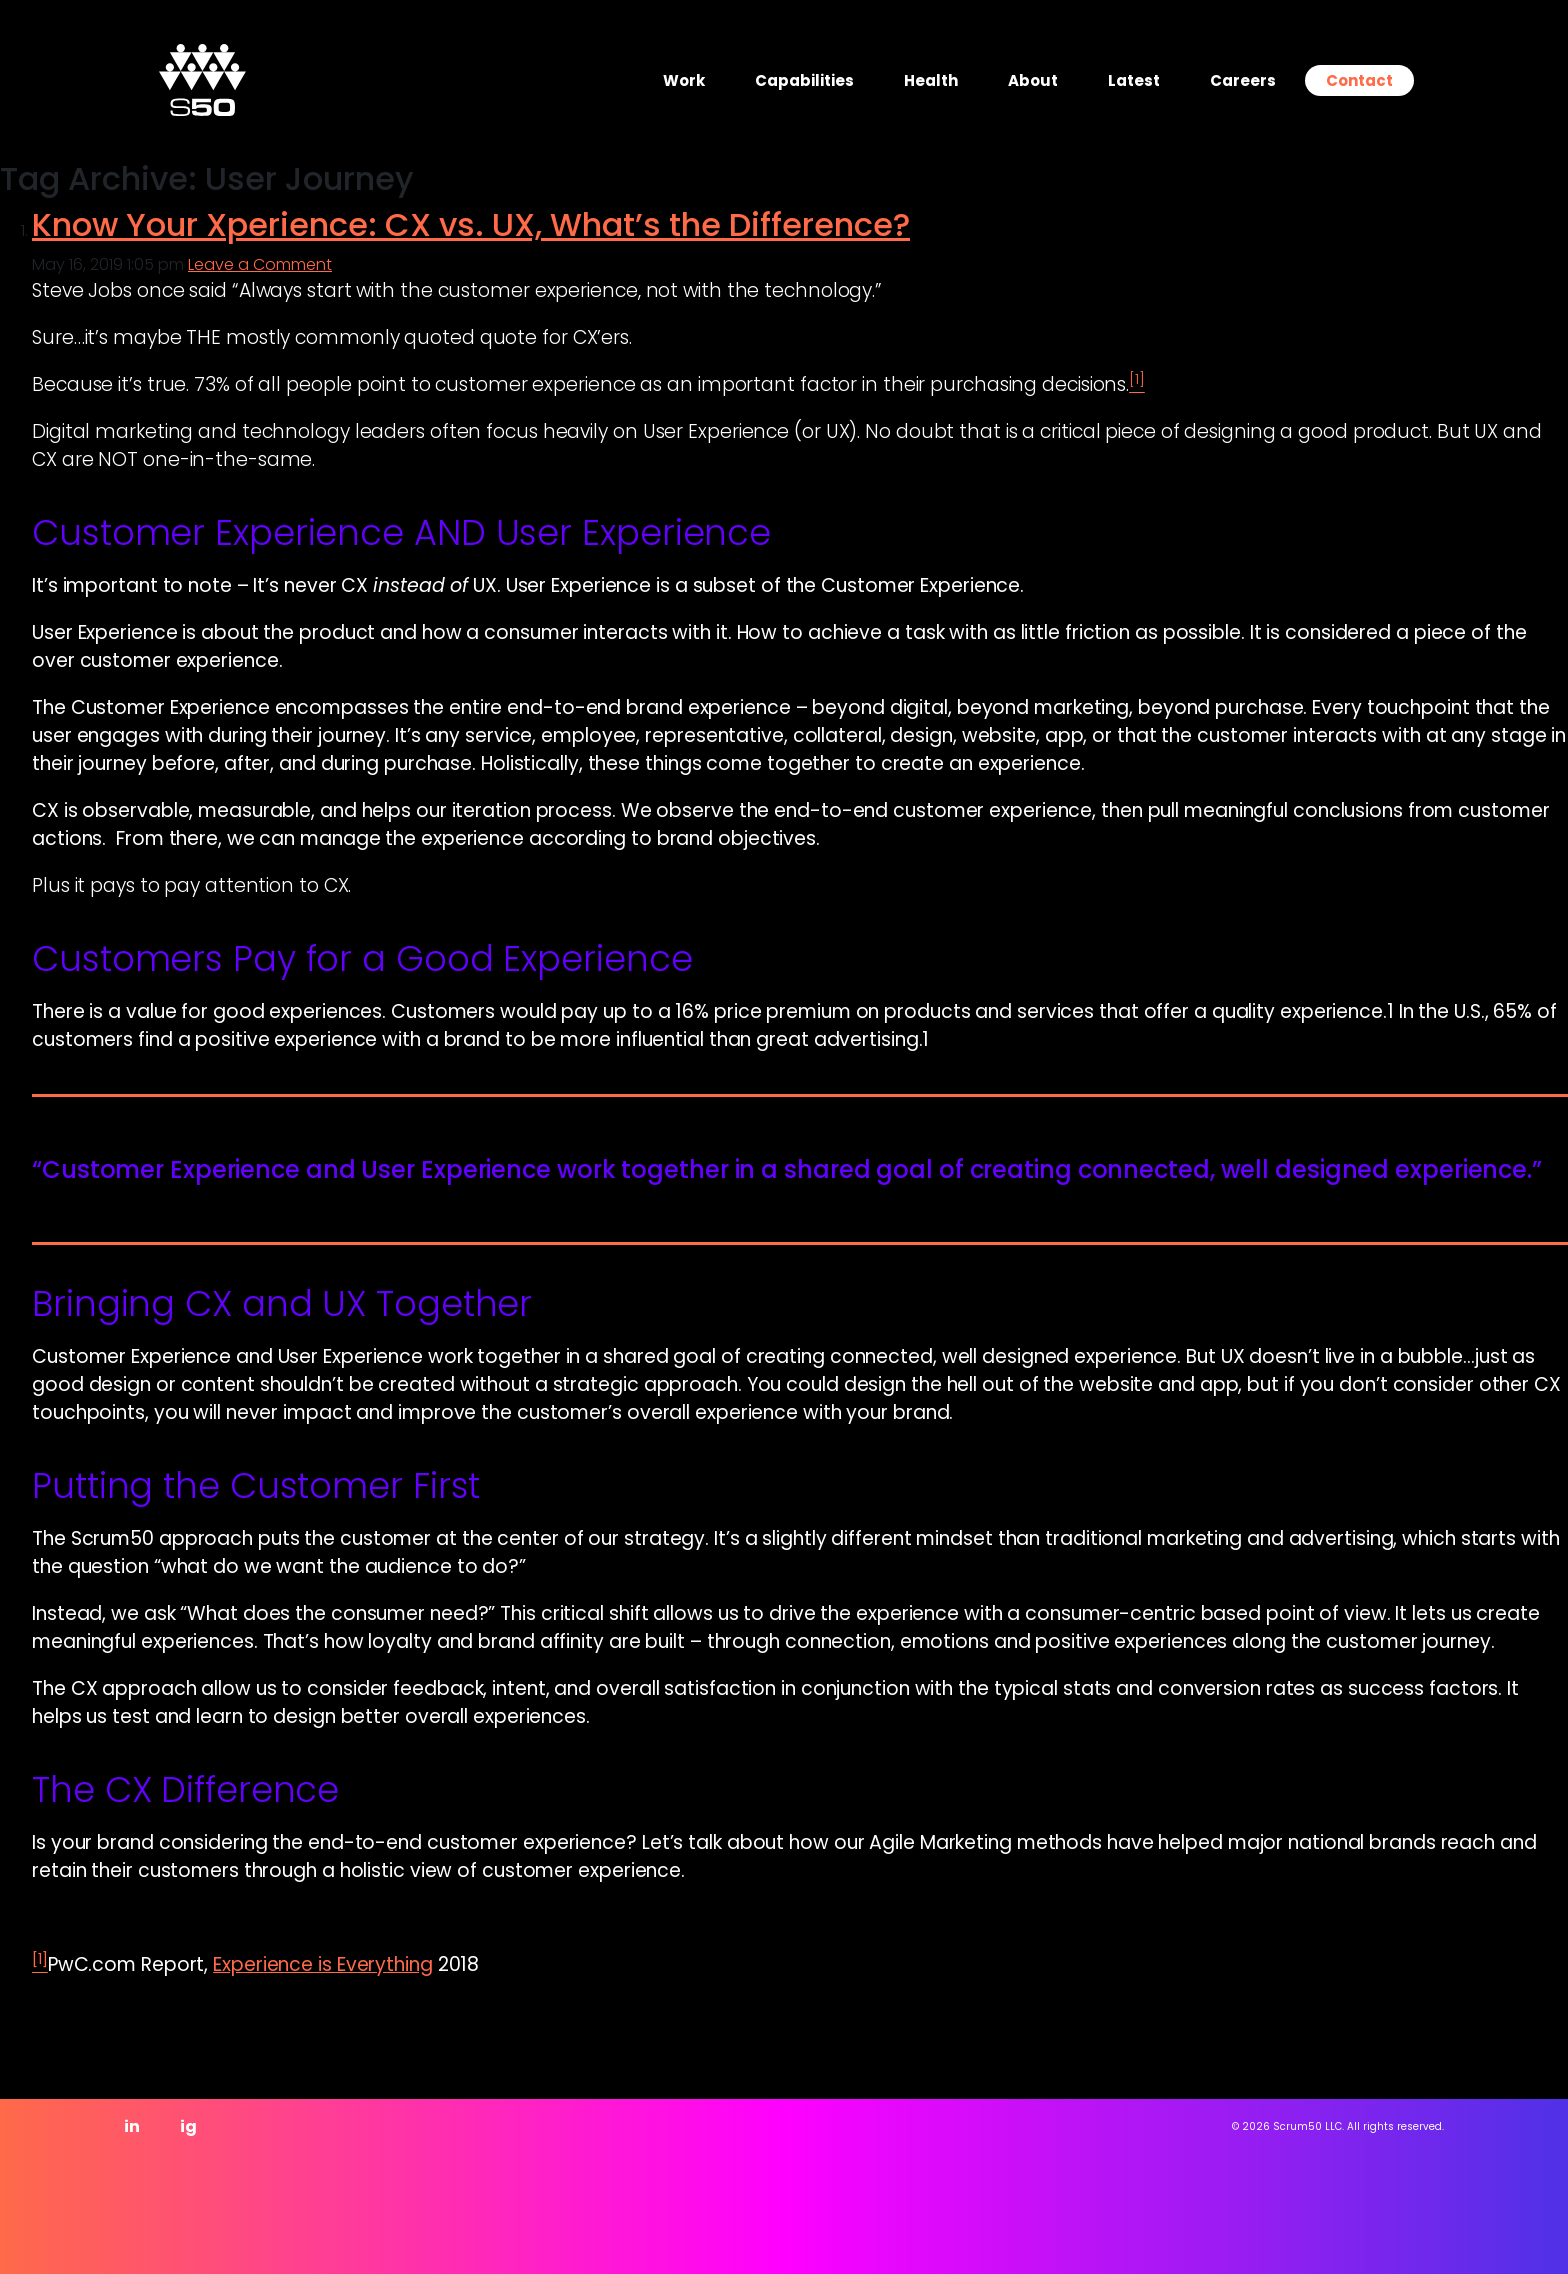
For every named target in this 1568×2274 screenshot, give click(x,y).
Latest (1134, 80)
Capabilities (804, 80)
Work (684, 80)
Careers (1243, 80)
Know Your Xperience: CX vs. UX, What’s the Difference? (471, 224)
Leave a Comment (260, 264)
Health (931, 80)
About (1033, 80)
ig (188, 2126)
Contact (1359, 80)
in (132, 2126)
